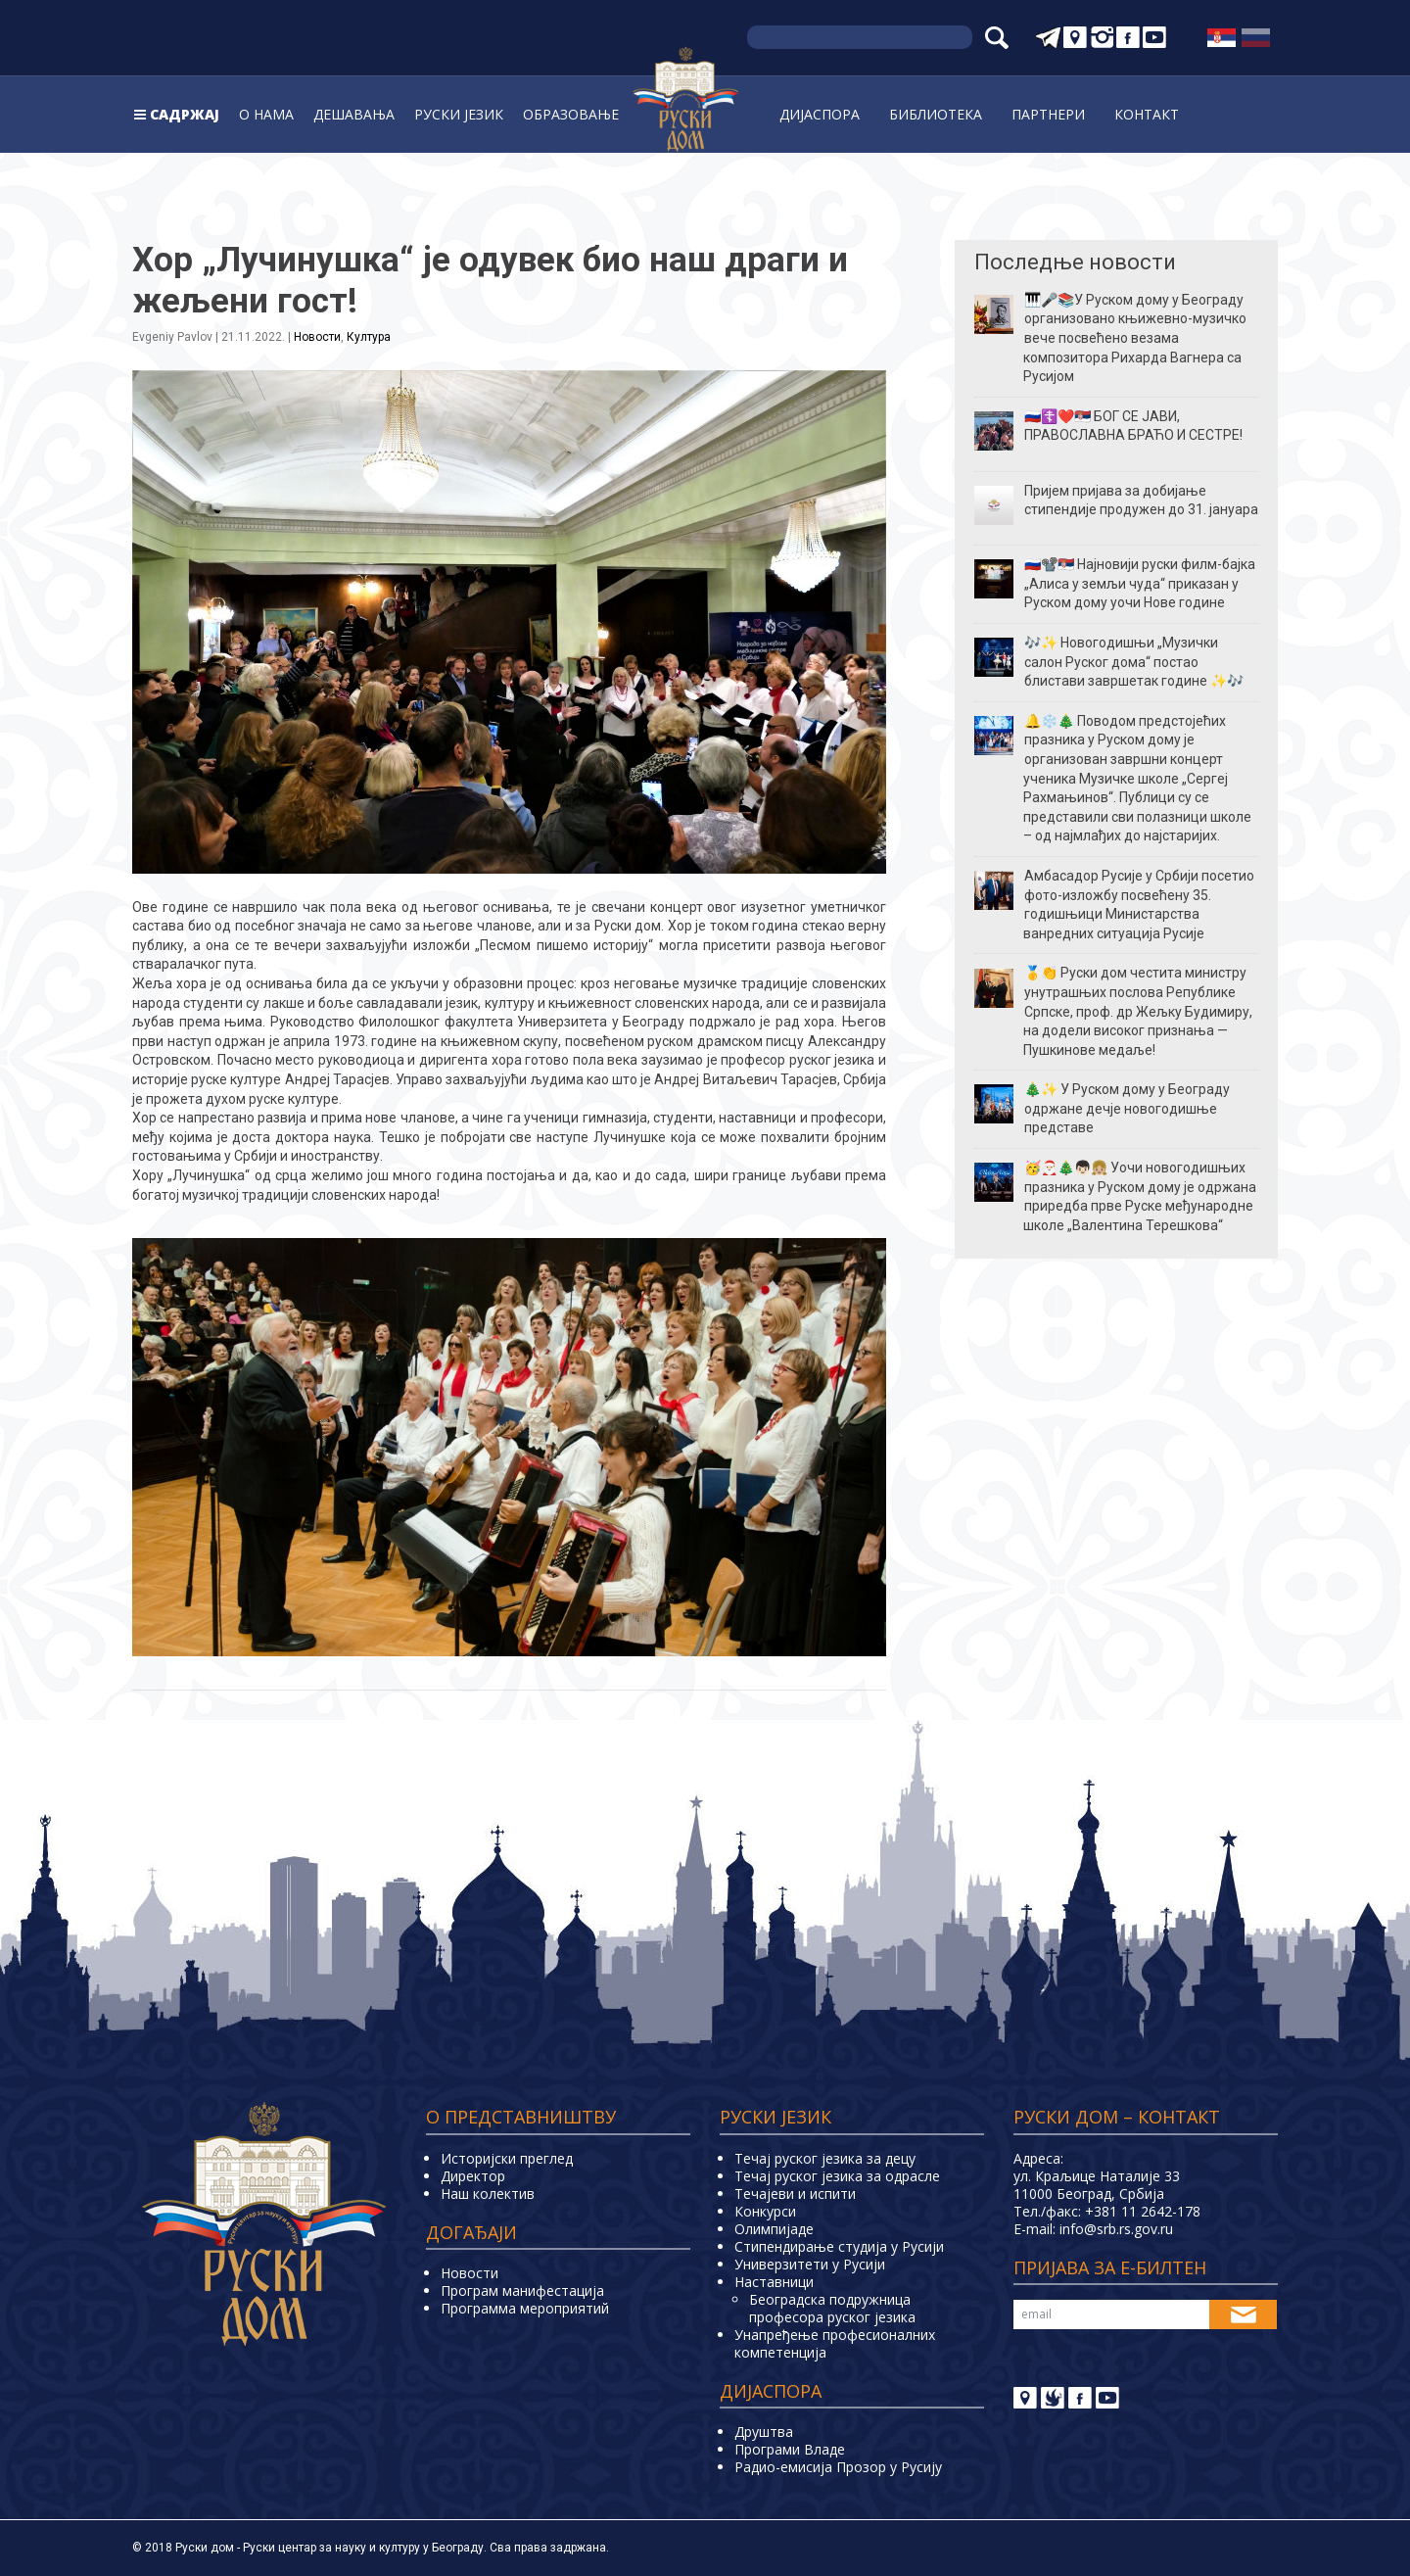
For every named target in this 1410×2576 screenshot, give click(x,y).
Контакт (1146, 114)
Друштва (763, 2431)
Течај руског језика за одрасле (837, 2176)
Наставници (774, 2281)
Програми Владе (789, 2449)
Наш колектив (488, 2193)
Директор (473, 2176)
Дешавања (354, 114)
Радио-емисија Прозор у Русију (838, 2466)
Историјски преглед (507, 2158)
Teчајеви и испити (795, 2193)
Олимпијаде (774, 2228)
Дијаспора (819, 114)
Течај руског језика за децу (825, 2158)
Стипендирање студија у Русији (839, 2246)
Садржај (184, 114)
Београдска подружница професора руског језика (832, 2308)
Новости (317, 337)
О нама (266, 114)
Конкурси (765, 2211)
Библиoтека (935, 114)
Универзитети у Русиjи (809, 2264)
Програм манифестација (522, 2290)
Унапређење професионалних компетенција (834, 2343)
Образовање (571, 114)
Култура (369, 337)
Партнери (1048, 114)
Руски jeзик (458, 114)
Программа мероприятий (525, 2308)
